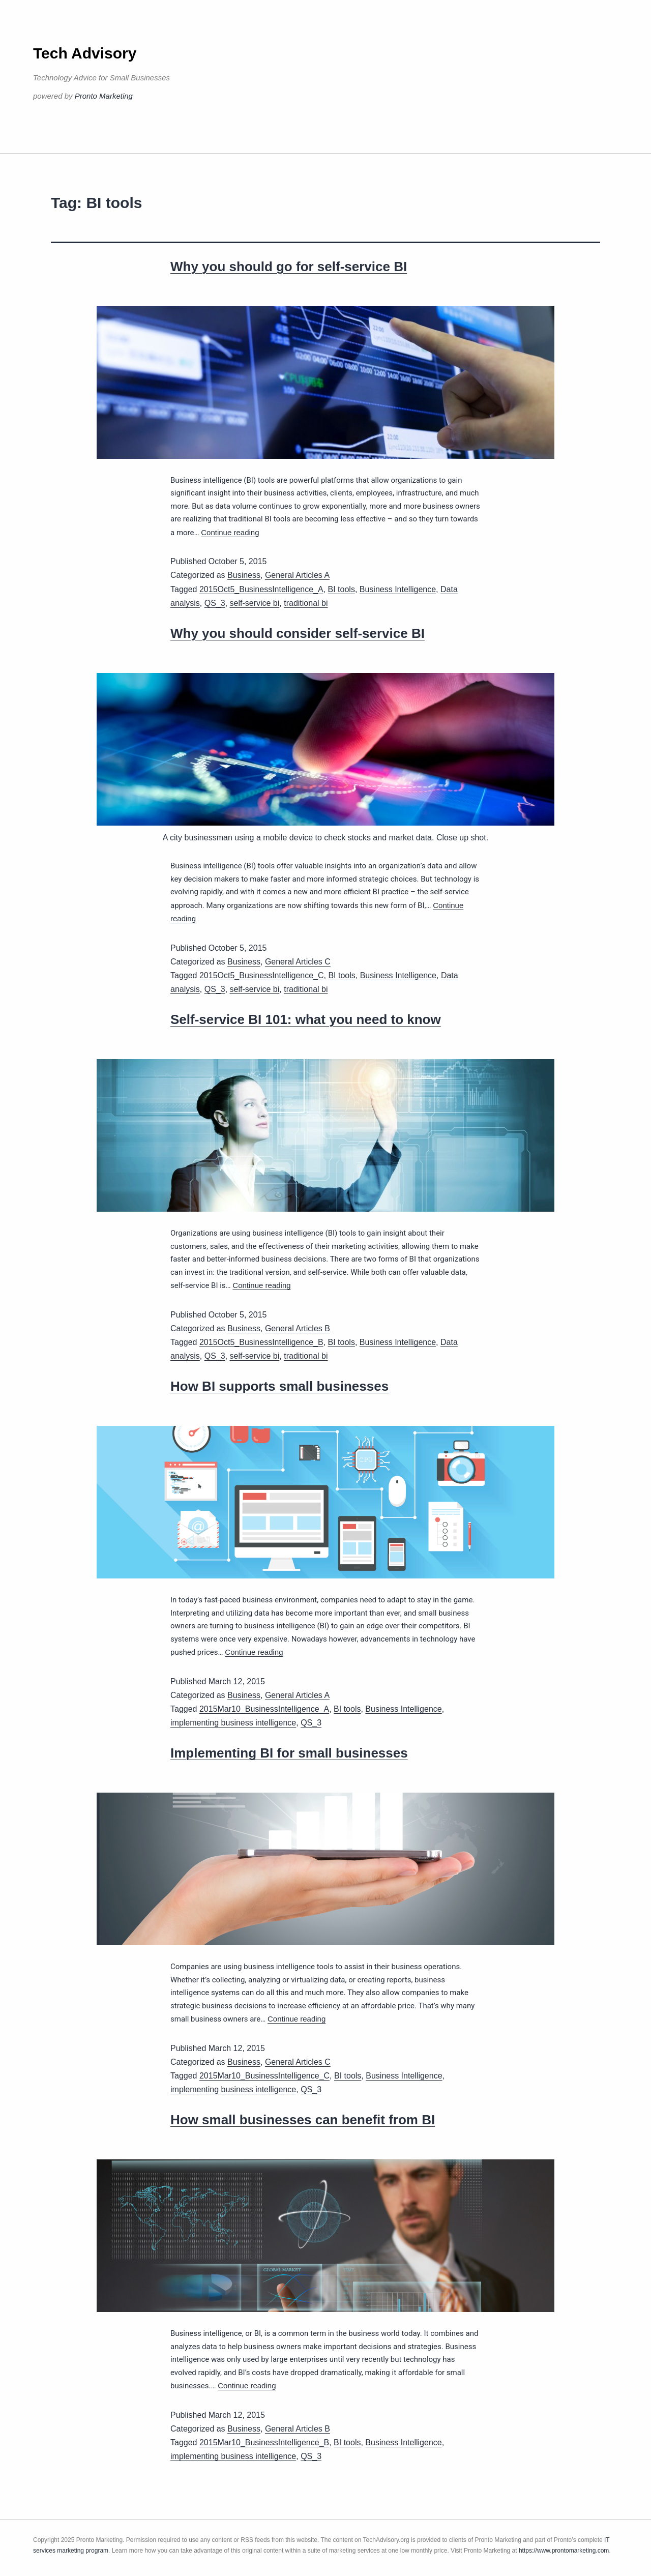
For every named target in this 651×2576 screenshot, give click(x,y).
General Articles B (297, 1328)
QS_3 (214, 603)
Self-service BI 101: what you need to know (305, 1019)
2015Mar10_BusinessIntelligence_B (264, 2442)
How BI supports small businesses (279, 1386)
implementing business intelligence (233, 1722)
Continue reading (230, 532)
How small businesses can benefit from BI (302, 2119)
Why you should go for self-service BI (288, 266)
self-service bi (255, 603)
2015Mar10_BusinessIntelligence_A (264, 1709)
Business (243, 575)
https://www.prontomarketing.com (564, 2550)
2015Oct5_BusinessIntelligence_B (261, 1342)
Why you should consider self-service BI (297, 633)
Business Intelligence (398, 589)
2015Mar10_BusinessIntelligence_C (264, 2075)
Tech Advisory (84, 53)
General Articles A (297, 575)
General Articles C (298, 961)
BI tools (341, 589)
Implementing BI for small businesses (289, 1753)
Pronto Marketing (104, 96)
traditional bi (306, 603)
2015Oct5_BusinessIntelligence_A (261, 589)
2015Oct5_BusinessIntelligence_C (261, 975)
